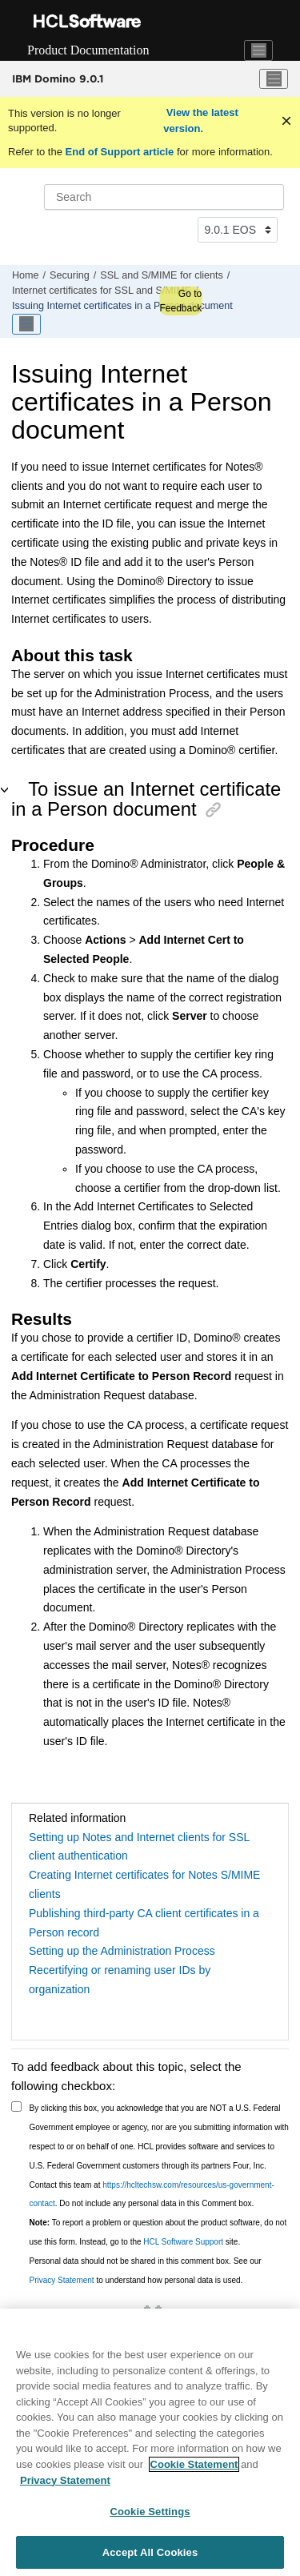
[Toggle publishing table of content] (26, 324)
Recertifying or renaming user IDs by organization (119, 1980)
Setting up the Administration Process (122, 1950)
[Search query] (164, 197)
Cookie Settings (150, 2516)
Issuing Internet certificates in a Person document (122, 305)
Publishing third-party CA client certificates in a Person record (144, 1923)
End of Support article (119, 152)
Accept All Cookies (150, 2556)
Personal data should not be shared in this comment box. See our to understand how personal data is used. (146, 2271)
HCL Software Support (183, 2241)
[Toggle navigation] (258, 50)
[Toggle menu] (273, 79)
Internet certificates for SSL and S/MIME (101, 290)
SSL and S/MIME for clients (161, 275)
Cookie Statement (194, 2468)
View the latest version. (200, 120)
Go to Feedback (180, 301)
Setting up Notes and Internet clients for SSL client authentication (139, 1847)
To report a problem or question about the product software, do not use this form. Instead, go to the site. (158, 2232)
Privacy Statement (62, 2280)
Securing (70, 275)
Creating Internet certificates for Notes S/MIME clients (144, 1884)
